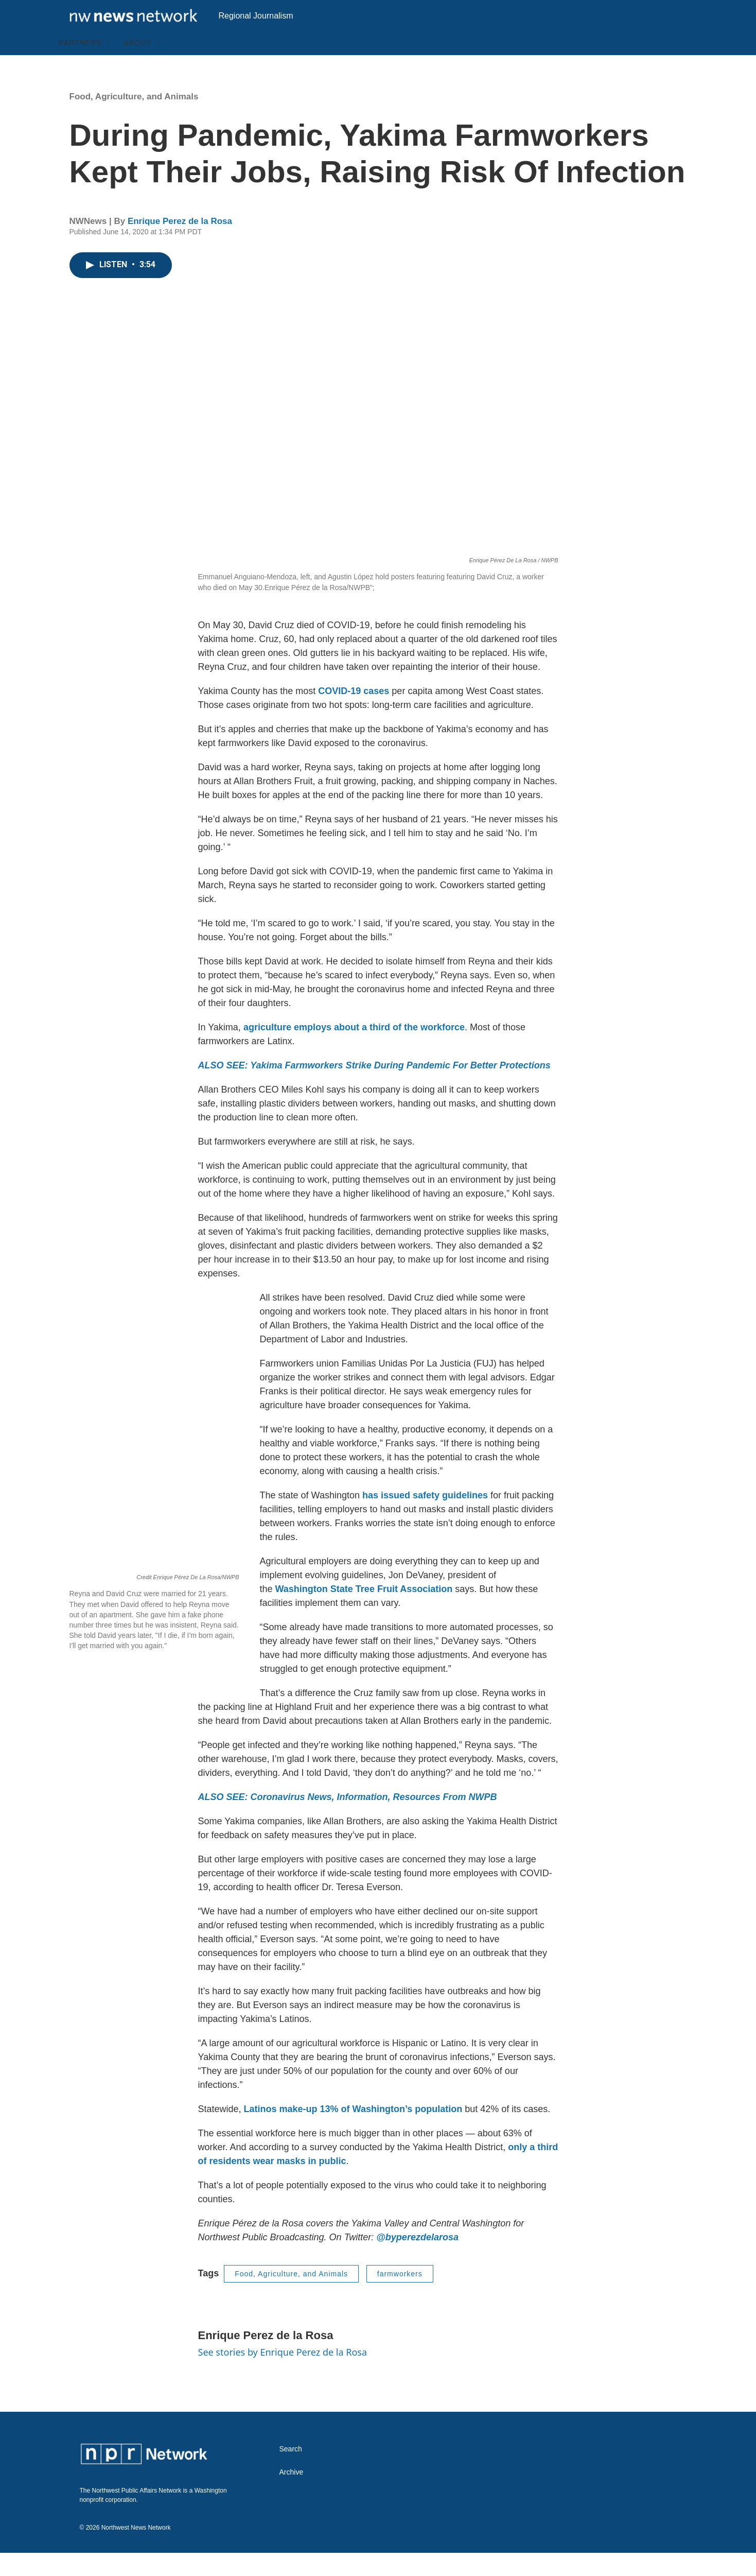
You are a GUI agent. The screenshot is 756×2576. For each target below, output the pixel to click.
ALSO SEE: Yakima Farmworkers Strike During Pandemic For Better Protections (374, 1088)
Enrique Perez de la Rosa (180, 244)
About (137, 66)
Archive (291, 2495)
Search (290, 2472)
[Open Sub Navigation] (109, 66)
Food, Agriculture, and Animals (134, 120)
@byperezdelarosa (417, 2260)
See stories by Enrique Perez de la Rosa (282, 2375)
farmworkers (400, 2297)
